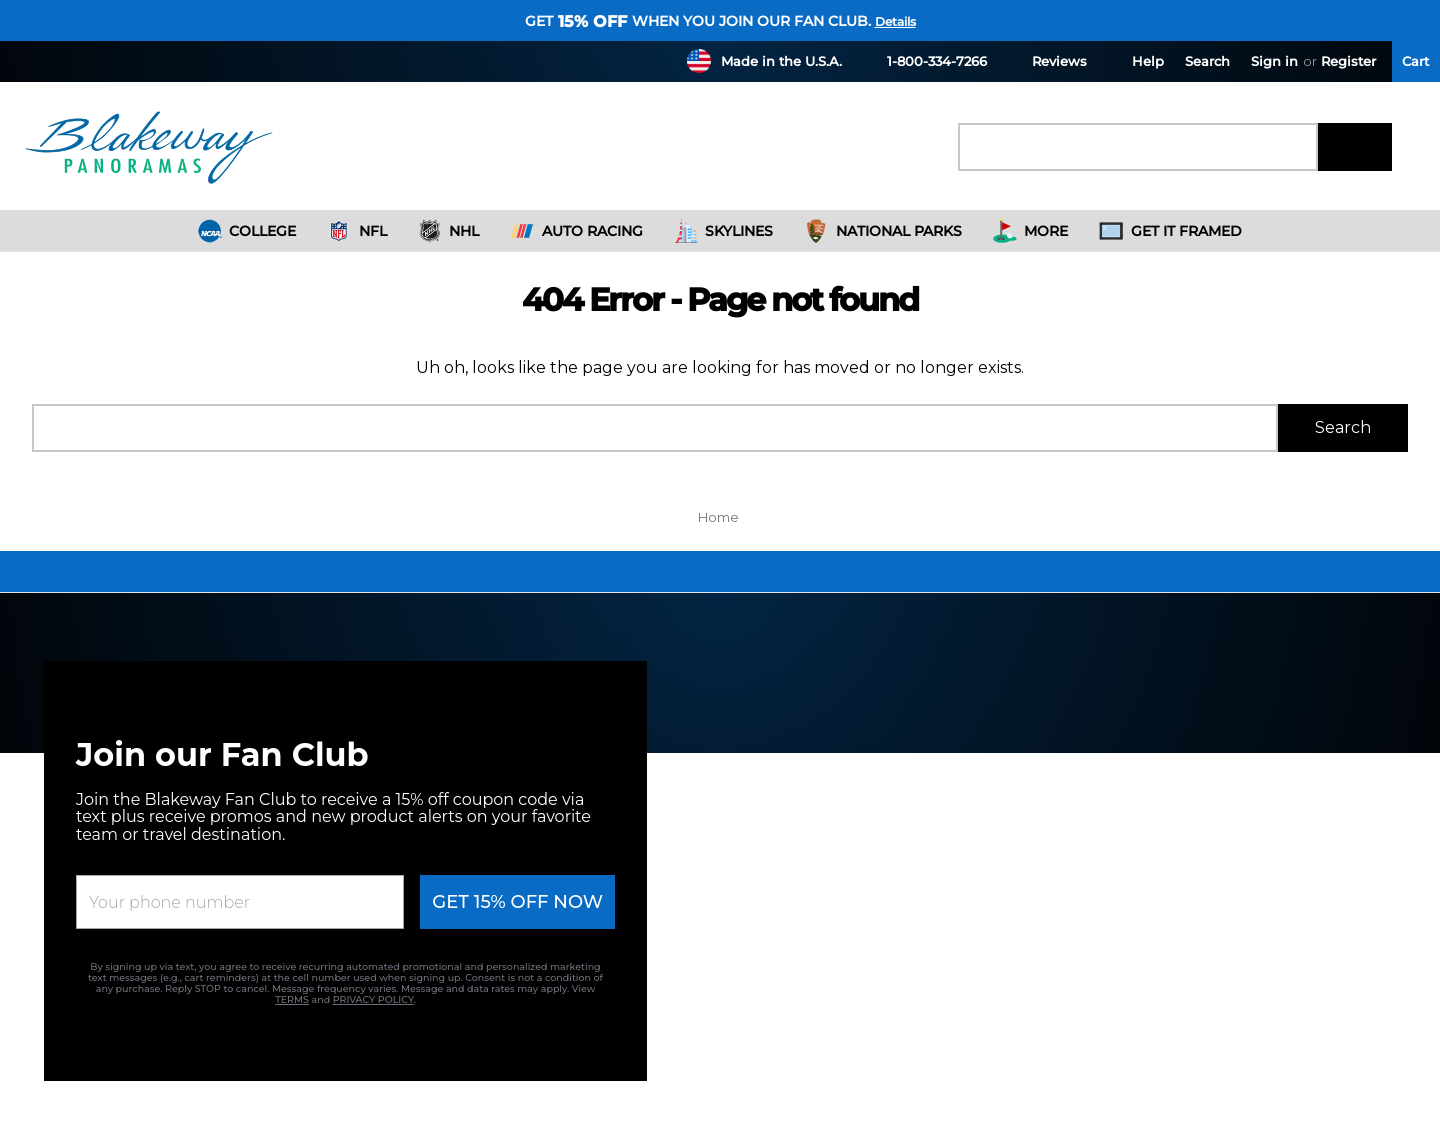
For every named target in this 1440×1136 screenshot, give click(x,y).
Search (1207, 61)
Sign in (1274, 61)
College (247, 231)
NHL (449, 231)
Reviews (1047, 60)
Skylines (724, 231)
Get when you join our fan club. (698, 21)
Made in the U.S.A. (781, 61)
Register (1348, 61)
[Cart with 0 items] (1416, 61)
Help (1136, 60)
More (1031, 231)
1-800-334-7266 (925, 60)
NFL (357, 231)
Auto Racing (576, 231)
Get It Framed (1170, 231)
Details (895, 21)
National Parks (883, 231)
